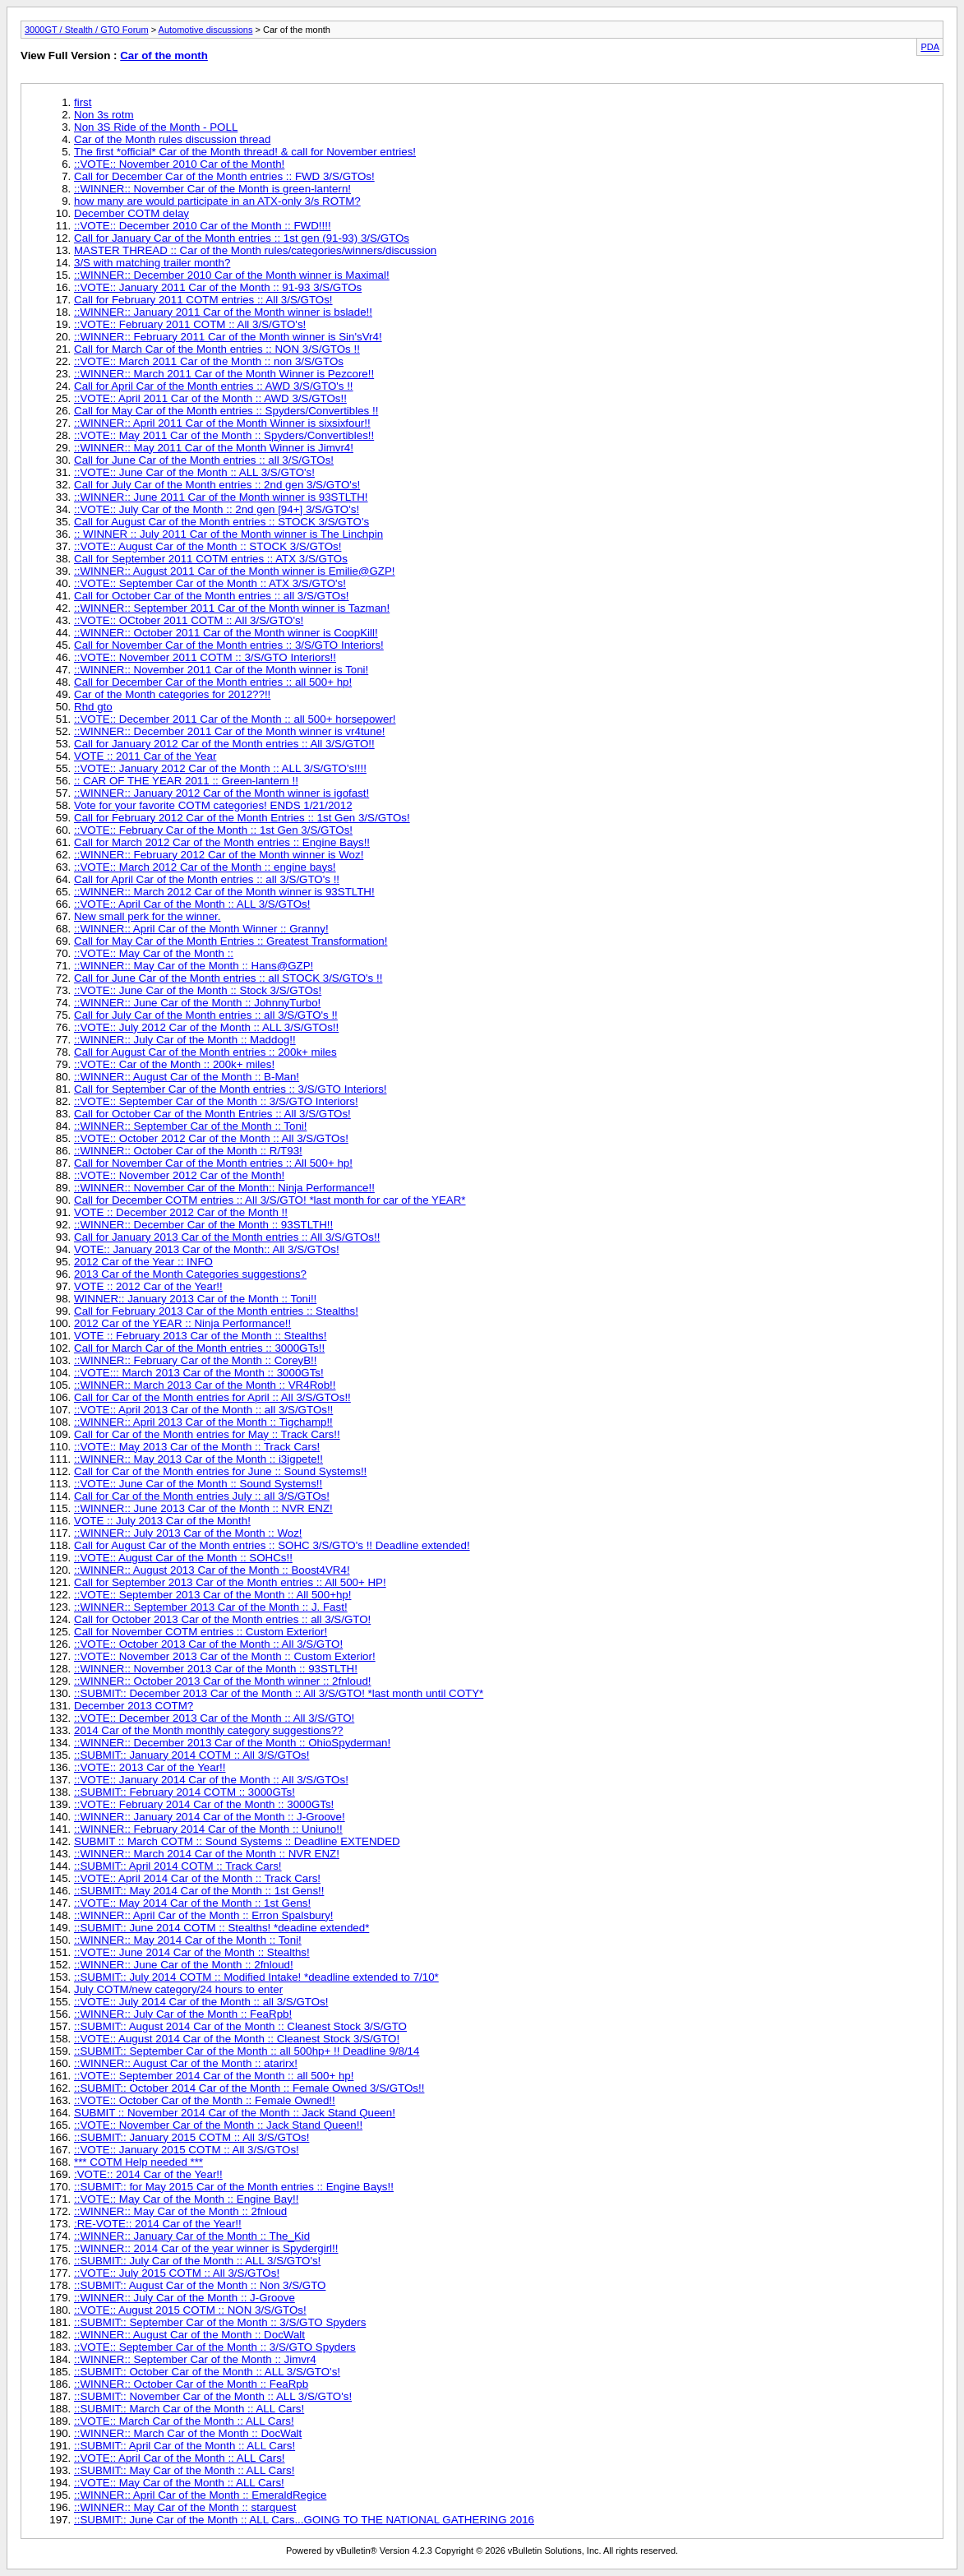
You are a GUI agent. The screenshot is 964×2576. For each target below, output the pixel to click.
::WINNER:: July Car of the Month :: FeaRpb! (183, 2014)
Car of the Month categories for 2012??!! (172, 694)
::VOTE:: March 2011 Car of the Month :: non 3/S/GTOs (209, 361)
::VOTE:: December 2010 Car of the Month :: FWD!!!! (202, 226)
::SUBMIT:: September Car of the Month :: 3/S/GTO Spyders (220, 2322)
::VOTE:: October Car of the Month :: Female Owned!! (204, 2100)
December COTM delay (131, 213)
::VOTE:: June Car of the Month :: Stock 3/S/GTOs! (197, 990)
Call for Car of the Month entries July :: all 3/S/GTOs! (202, 1496)
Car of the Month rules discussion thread (172, 139)
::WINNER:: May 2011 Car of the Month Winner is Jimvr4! (213, 448)
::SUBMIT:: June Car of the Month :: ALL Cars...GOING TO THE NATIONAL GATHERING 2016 (304, 2520)
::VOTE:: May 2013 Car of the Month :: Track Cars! (197, 1447)
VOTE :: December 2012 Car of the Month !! (181, 1212)
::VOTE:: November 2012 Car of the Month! (179, 1175)
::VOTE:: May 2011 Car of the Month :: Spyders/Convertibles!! (224, 435)
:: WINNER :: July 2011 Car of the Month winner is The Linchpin (228, 534)
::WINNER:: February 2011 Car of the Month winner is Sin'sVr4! (228, 337)
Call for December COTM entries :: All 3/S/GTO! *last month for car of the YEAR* (270, 1200)
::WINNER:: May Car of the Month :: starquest (185, 2507)
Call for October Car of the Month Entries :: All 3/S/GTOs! (212, 1114)
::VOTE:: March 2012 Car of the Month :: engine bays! (205, 867)
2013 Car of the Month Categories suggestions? (190, 1274)
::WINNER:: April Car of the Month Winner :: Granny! (201, 929)
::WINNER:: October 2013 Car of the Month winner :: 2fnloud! (222, 1681)
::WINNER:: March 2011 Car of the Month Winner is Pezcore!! (224, 374)
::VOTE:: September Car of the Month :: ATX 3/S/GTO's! (210, 583)
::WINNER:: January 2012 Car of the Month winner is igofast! (221, 793)
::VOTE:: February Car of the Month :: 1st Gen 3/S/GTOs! (213, 830)
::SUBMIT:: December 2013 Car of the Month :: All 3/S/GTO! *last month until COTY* (278, 1693)
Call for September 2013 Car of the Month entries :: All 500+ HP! (230, 1582)
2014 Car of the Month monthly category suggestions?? (208, 1730)
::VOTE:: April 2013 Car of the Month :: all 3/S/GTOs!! (203, 1410)
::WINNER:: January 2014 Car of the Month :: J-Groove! (209, 1817)
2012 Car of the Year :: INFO (143, 1262)
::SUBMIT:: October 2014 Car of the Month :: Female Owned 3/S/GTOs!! (249, 2088)
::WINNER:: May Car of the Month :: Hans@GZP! (193, 966)
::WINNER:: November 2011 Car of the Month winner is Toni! (221, 670)
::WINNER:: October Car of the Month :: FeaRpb (191, 2384)
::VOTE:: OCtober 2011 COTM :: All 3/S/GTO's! (188, 620)
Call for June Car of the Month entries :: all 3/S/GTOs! (204, 460)
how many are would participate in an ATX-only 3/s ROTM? (217, 201)
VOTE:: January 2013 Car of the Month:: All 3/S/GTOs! (206, 1249)
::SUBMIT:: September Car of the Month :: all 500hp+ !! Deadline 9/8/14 (246, 2051)
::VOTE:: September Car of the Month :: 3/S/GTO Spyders (215, 2347)
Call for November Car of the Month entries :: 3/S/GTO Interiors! (229, 645)
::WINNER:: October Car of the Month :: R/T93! (188, 1151)
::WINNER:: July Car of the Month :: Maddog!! (185, 1040)
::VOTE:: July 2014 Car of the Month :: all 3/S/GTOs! (201, 2002)
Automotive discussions (206, 30)
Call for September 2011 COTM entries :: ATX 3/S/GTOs (211, 559)
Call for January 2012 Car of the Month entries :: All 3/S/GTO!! (224, 744)
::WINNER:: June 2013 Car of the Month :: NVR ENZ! (203, 1508)
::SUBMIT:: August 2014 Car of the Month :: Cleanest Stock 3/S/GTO (240, 2026)
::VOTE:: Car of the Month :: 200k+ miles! (174, 1064)
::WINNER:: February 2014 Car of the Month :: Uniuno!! (208, 1829)
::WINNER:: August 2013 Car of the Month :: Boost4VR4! (212, 1570)
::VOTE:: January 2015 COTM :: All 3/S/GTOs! (186, 2150)
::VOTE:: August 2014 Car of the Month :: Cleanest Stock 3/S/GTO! (236, 2039)
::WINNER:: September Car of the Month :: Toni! (190, 1126)
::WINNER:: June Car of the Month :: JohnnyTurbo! (197, 1003)
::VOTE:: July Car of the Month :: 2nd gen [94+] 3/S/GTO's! (216, 509)
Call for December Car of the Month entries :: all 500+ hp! (213, 682)
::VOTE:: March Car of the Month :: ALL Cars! (184, 2421)
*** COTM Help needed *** (138, 2162)
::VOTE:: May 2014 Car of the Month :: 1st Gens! (192, 1903)
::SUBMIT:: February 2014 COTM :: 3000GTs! (184, 1792)
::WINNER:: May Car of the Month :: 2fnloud (180, 2211)
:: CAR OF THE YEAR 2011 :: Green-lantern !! (186, 781)
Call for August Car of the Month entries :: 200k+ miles (205, 1052)
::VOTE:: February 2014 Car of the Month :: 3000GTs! (204, 1804)
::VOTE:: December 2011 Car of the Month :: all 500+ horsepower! (235, 719)
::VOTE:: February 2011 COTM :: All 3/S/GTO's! (190, 324)
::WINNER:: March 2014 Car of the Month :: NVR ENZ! (206, 1854)
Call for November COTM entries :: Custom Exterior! (200, 1632)
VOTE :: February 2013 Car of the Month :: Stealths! (200, 1336)
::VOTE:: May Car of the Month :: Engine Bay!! (186, 2199)
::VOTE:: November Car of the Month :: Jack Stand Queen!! (218, 2125)
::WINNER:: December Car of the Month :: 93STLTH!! (203, 1225)
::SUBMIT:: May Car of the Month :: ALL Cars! (184, 2470)
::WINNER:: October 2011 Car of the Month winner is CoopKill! (226, 633)
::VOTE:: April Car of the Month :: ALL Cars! (179, 2458)
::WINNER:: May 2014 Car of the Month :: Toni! (188, 1940)
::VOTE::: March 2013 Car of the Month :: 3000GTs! (199, 1373)
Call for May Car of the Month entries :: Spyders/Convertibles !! (226, 411)
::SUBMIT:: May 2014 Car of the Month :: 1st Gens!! (199, 1891)
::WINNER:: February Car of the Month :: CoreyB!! (195, 1360)
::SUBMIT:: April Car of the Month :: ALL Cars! (184, 2446)
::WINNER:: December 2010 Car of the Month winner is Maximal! (232, 275)
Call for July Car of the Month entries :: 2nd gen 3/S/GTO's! (217, 485)
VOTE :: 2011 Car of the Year (145, 756)
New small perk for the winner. (147, 916)
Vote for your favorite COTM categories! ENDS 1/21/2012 (213, 805)
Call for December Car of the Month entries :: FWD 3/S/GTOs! (224, 176)
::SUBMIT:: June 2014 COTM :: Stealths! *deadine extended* (221, 1928)
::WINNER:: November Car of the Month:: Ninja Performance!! (224, 1188)
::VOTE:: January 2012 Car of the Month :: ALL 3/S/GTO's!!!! (220, 768)
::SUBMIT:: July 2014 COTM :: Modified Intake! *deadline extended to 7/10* (256, 1977)
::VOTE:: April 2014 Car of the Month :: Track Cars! (197, 1878)
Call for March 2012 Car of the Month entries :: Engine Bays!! (222, 842)
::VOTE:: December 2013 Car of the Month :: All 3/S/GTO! (214, 1718)
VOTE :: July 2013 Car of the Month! (162, 1521)
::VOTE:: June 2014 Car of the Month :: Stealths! (192, 1952)
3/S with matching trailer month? (152, 263)
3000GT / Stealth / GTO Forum (87, 30)
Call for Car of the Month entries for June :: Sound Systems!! (220, 1471)
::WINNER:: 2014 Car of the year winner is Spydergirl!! (206, 2248)
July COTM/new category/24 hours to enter (178, 1989)
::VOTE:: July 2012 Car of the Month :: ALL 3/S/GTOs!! (206, 1027)
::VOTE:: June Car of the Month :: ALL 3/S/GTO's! (194, 472)
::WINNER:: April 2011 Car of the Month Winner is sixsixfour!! (222, 423)
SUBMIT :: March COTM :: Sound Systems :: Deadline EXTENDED (237, 1841)
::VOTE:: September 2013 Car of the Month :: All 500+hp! (212, 1595)
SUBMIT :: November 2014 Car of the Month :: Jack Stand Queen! (234, 2113)
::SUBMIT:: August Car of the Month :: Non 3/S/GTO (199, 2285)
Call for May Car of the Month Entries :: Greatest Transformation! (230, 941)
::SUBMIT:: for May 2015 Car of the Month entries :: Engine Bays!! (234, 2187)
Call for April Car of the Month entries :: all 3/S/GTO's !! (206, 879)
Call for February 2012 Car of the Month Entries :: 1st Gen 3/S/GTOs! (242, 818)
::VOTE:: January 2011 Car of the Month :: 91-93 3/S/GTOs (218, 287)
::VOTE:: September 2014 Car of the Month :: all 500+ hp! (213, 2076)
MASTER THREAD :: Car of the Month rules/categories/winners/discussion (255, 250)
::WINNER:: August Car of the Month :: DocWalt (189, 2335)
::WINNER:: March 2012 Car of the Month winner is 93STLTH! (224, 892)
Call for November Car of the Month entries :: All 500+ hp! (213, 1163)
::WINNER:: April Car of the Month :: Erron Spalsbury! (204, 1915)
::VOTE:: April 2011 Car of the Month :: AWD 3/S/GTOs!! (210, 398)
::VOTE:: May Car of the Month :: (153, 953)
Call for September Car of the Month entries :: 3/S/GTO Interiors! (230, 1089)
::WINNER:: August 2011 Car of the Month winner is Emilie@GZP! (234, 571)
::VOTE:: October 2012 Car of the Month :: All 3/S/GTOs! (211, 1138)
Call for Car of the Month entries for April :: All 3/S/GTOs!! (212, 1397)
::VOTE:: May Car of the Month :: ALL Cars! (179, 2483)
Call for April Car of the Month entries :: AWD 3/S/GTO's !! (213, 386)
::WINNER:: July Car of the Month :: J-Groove (184, 2298)
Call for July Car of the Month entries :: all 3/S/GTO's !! (206, 1015)
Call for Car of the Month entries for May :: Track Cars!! (207, 1434)
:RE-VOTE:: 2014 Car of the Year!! (158, 2224)
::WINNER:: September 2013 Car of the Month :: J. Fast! (211, 1607)
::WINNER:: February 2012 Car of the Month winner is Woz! (218, 855)
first (82, 102)
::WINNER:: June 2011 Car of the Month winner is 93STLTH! (221, 497)
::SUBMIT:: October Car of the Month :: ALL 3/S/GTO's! (207, 2372)
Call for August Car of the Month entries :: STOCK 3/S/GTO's (221, 522)
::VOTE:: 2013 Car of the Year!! (149, 1767)
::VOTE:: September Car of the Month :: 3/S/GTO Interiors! (216, 1101)
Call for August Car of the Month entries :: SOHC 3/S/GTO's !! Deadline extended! (272, 1545)
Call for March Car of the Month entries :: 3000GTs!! (199, 1348)
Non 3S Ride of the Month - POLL (156, 127)
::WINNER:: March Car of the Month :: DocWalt (188, 2433)
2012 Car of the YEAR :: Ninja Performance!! (182, 1323)
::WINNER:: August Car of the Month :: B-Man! (186, 1077)
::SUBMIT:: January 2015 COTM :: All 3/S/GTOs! (191, 2137)
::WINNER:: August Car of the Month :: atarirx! (186, 2063)
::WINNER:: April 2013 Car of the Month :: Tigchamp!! (203, 1422)
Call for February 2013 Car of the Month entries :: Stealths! (216, 1311)
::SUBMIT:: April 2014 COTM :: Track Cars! (178, 1866)
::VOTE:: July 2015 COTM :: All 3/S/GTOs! (176, 2273)
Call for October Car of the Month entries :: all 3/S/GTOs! (211, 596)
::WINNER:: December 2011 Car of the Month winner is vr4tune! (229, 731)
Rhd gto (93, 707)
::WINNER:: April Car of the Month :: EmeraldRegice (200, 2495)
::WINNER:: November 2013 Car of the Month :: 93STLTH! (215, 1669)
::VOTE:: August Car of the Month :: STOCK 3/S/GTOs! (207, 546)
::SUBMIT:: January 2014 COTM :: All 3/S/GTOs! (191, 1755)
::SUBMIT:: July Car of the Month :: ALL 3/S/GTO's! (197, 2261)
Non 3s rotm (104, 115)
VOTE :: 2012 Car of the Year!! (148, 1286)
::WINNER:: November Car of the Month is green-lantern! (212, 189)
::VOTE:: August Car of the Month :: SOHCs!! (183, 1558)
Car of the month (164, 55)
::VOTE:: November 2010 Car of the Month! (179, 164)
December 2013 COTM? (133, 1706)
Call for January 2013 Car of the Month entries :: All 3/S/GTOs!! (227, 1237)
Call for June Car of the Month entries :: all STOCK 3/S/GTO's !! (228, 978)
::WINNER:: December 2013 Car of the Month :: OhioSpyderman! (232, 1743)
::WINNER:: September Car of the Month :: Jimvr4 (195, 2359)
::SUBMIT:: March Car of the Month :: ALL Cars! (189, 2409)
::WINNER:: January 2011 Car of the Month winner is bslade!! (223, 312)
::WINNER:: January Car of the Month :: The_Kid (192, 2236)
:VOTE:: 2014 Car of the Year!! (148, 2174)
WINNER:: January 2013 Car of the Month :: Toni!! (195, 1299)
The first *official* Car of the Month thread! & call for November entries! (245, 152)
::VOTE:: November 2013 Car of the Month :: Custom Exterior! (225, 1656)
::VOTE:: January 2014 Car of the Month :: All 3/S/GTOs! (211, 1780)
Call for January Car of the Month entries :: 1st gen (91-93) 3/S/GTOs (241, 238)
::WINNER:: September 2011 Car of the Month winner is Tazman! (232, 608)
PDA (929, 47)
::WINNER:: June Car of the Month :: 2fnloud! (183, 1965)
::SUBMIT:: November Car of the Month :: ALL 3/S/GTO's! (213, 2396)
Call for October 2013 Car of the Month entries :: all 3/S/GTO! (222, 1619)
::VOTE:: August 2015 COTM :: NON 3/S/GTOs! (190, 2310)
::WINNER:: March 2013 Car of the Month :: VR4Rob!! (205, 1385)
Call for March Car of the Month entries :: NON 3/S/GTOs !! (217, 349)
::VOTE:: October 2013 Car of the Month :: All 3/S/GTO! (208, 1644)
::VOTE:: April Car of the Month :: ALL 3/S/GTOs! (192, 904)
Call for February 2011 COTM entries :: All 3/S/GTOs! (203, 300)
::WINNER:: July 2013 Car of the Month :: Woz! (188, 1533)
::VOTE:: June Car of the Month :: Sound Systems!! (198, 1484)
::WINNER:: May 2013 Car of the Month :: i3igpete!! (198, 1459)
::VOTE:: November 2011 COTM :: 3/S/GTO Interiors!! (205, 657)
